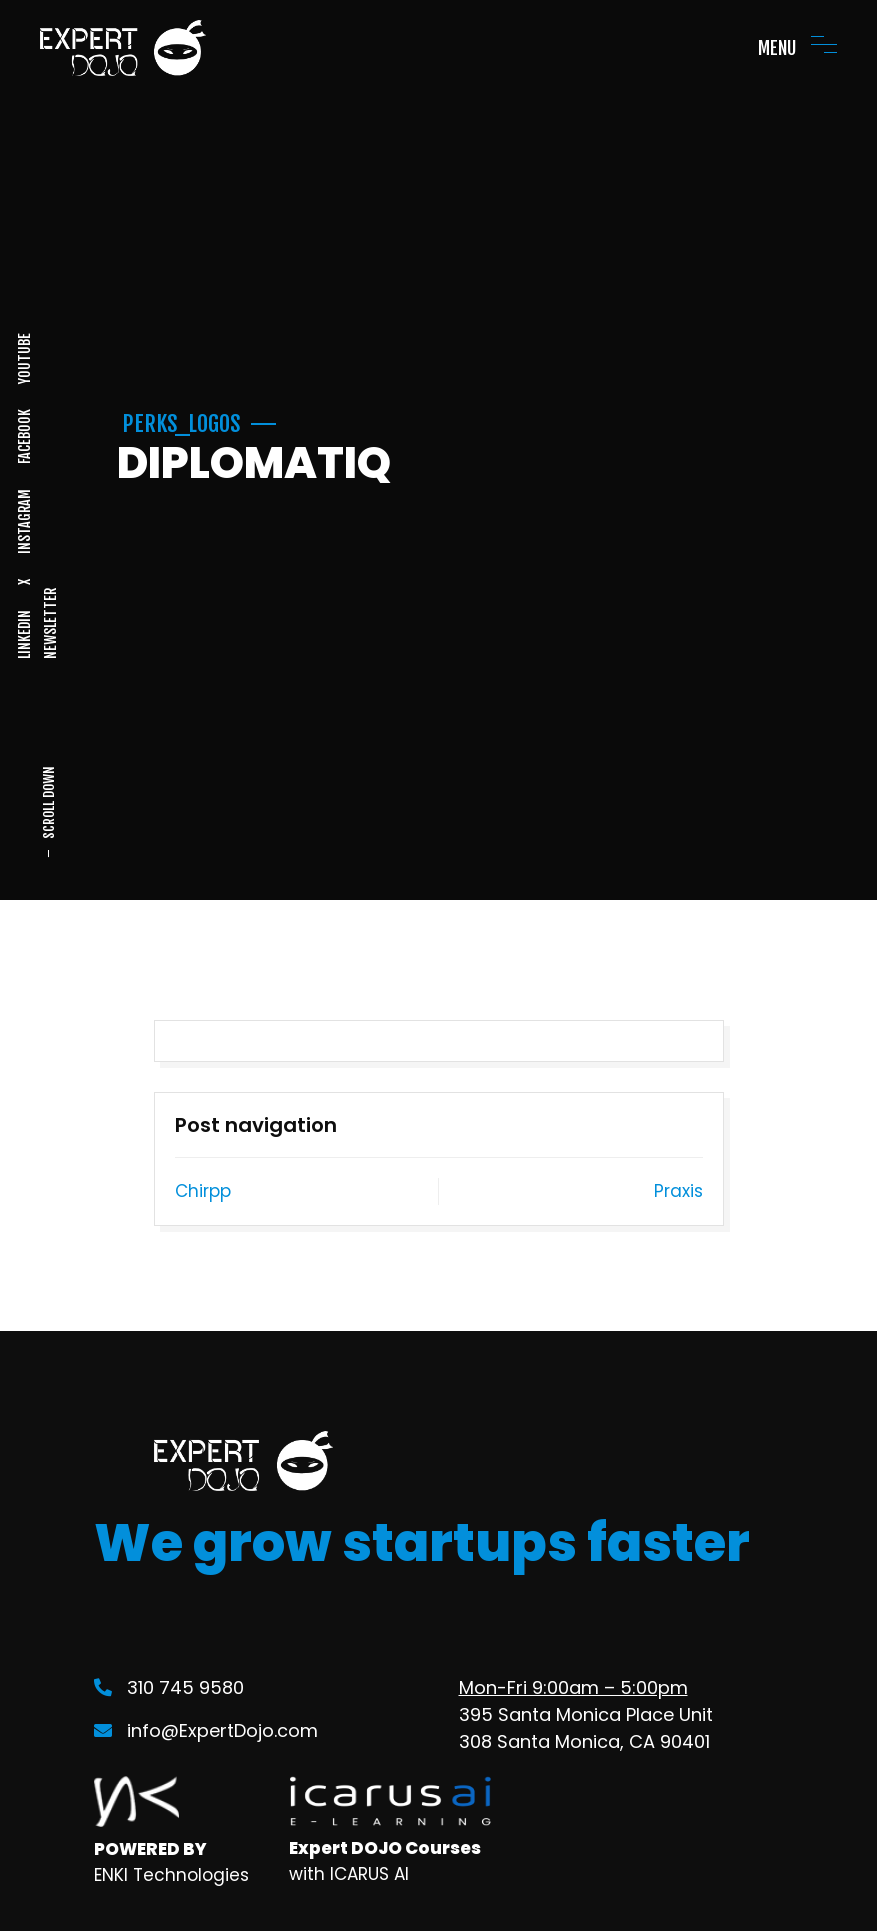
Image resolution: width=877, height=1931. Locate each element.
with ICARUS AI (349, 1874)
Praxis (678, 1191)
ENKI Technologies (171, 1875)
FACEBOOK (24, 436)
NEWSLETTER (49, 623)
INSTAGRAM (24, 521)
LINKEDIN (24, 634)
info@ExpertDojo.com (206, 1730)
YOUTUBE (24, 358)
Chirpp (203, 1191)
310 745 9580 (169, 1687)
